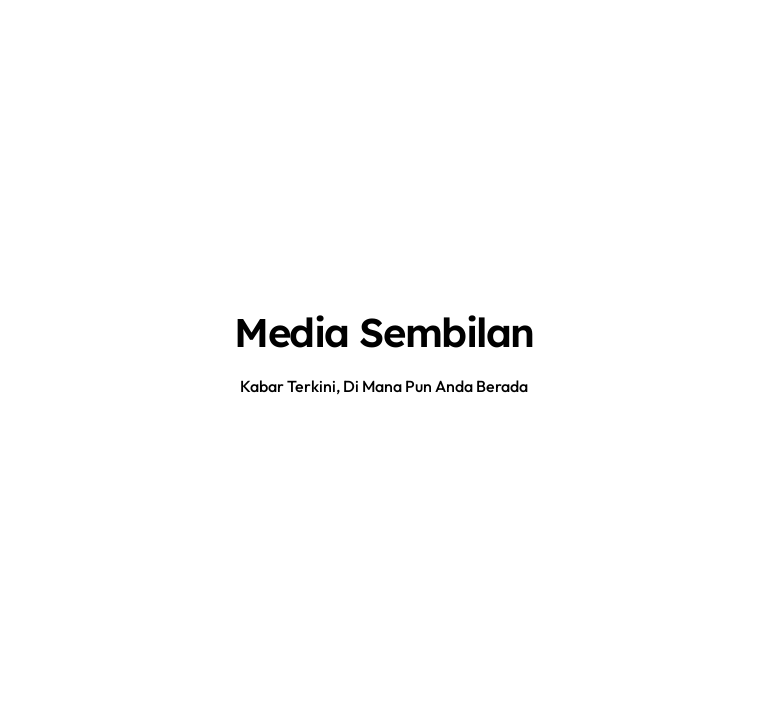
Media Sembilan (384, 332)
